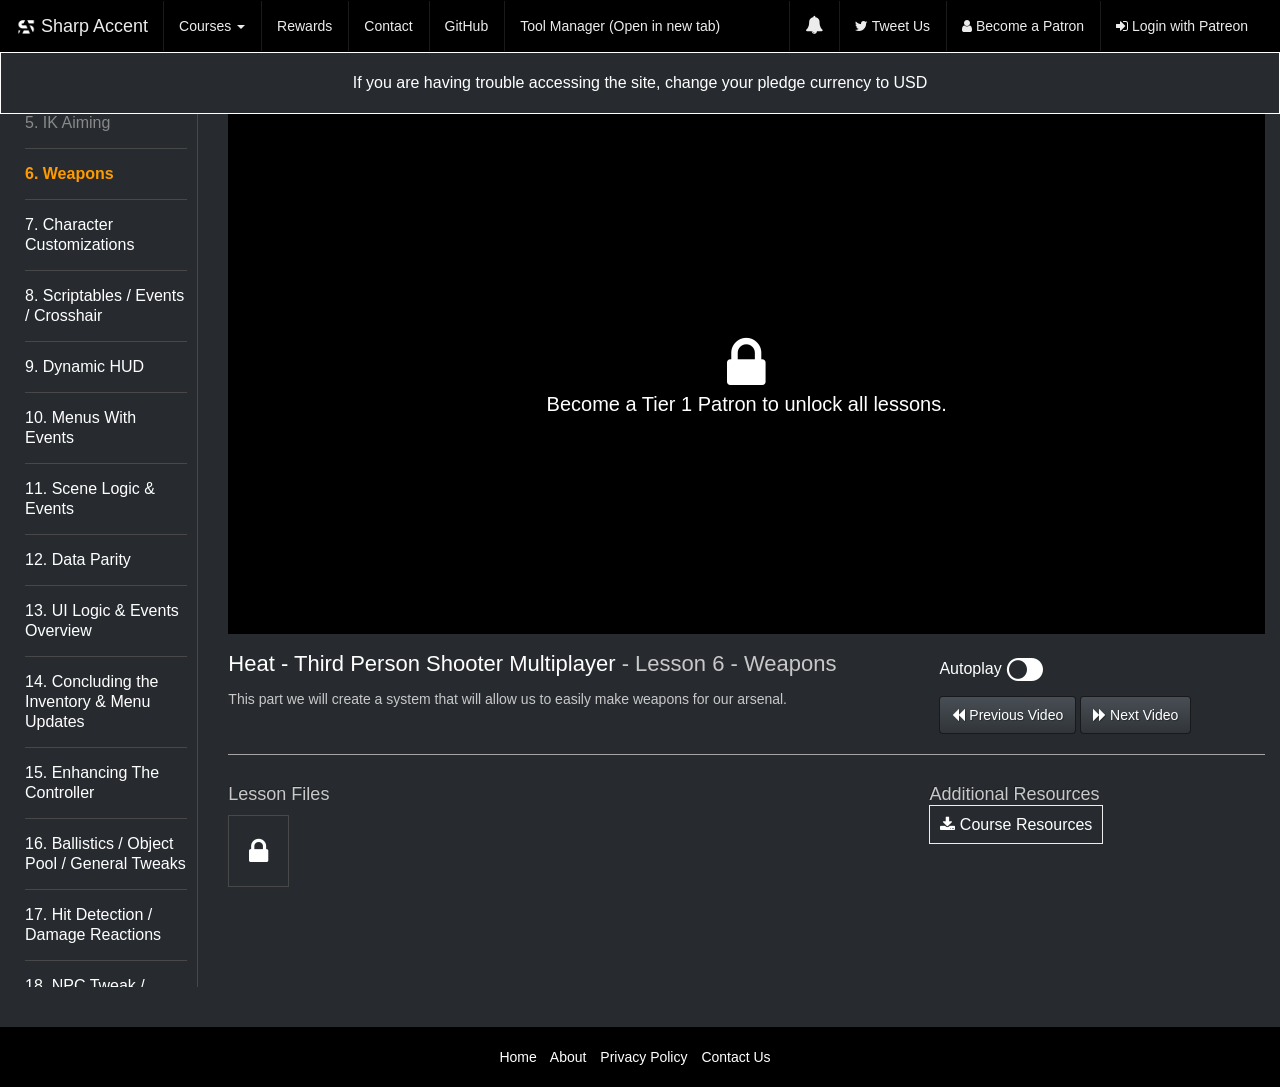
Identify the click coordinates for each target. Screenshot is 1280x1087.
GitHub (467, 26)
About (568, 1057)
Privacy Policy (643, 1057)
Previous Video (1007, 715)
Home (517, 1057)
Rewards (304, 26)
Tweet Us (892, 26)
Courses (212, 26)
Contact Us (735, 1057)
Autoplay (991, 668)
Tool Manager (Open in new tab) (620, 26)
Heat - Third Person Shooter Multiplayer (421, 663)
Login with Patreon (1182, 26)
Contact (388, 26)
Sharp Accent (82, 26)
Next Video (1135, 715)
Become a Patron (1023, 26)
